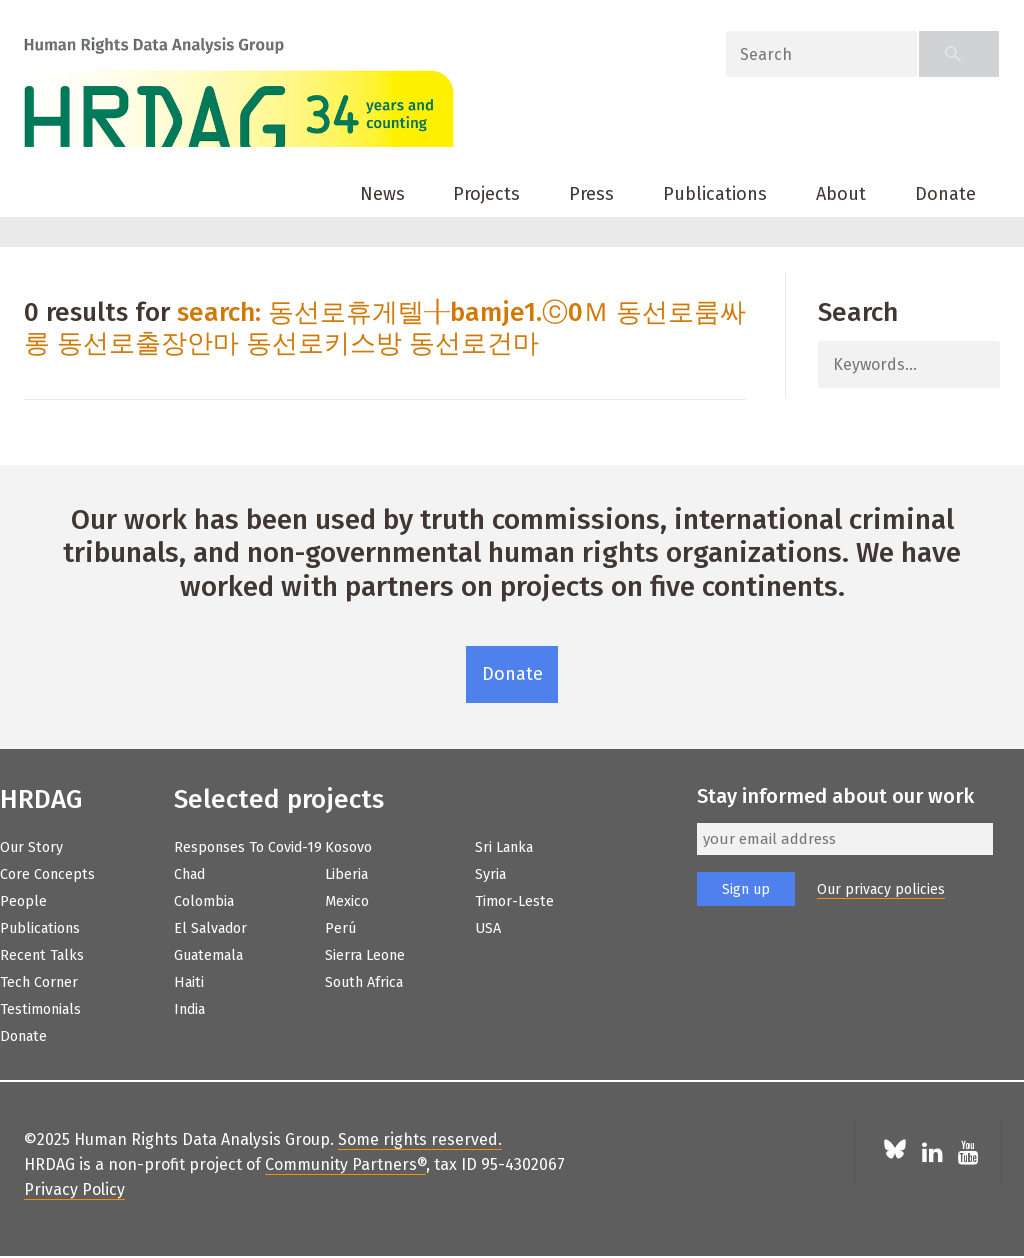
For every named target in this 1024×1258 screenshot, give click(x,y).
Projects (486, 194)
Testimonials (40, 1009)
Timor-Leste (514, 901)
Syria (490, 874)
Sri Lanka (504, 847)
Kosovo (348, 847)
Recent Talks (42, 955)
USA (488, 928)
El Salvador (210, 928)
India (189, 1009)
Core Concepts (47, 874)
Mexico (347, 901)
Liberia (346, 874)
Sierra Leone (365, 955)
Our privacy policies (881, 889)
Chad (189, 874)
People (23, 901)
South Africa (364, 982)
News (382, 194)
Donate (945, 194)
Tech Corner (39, 982)
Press (591, 194)
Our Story (31, 847)
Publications (715, 194)
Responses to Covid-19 (248, 847)
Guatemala (208, 955)
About (841, 194)
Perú (340, 928)
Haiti (189, 982)
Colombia (204, 901)
